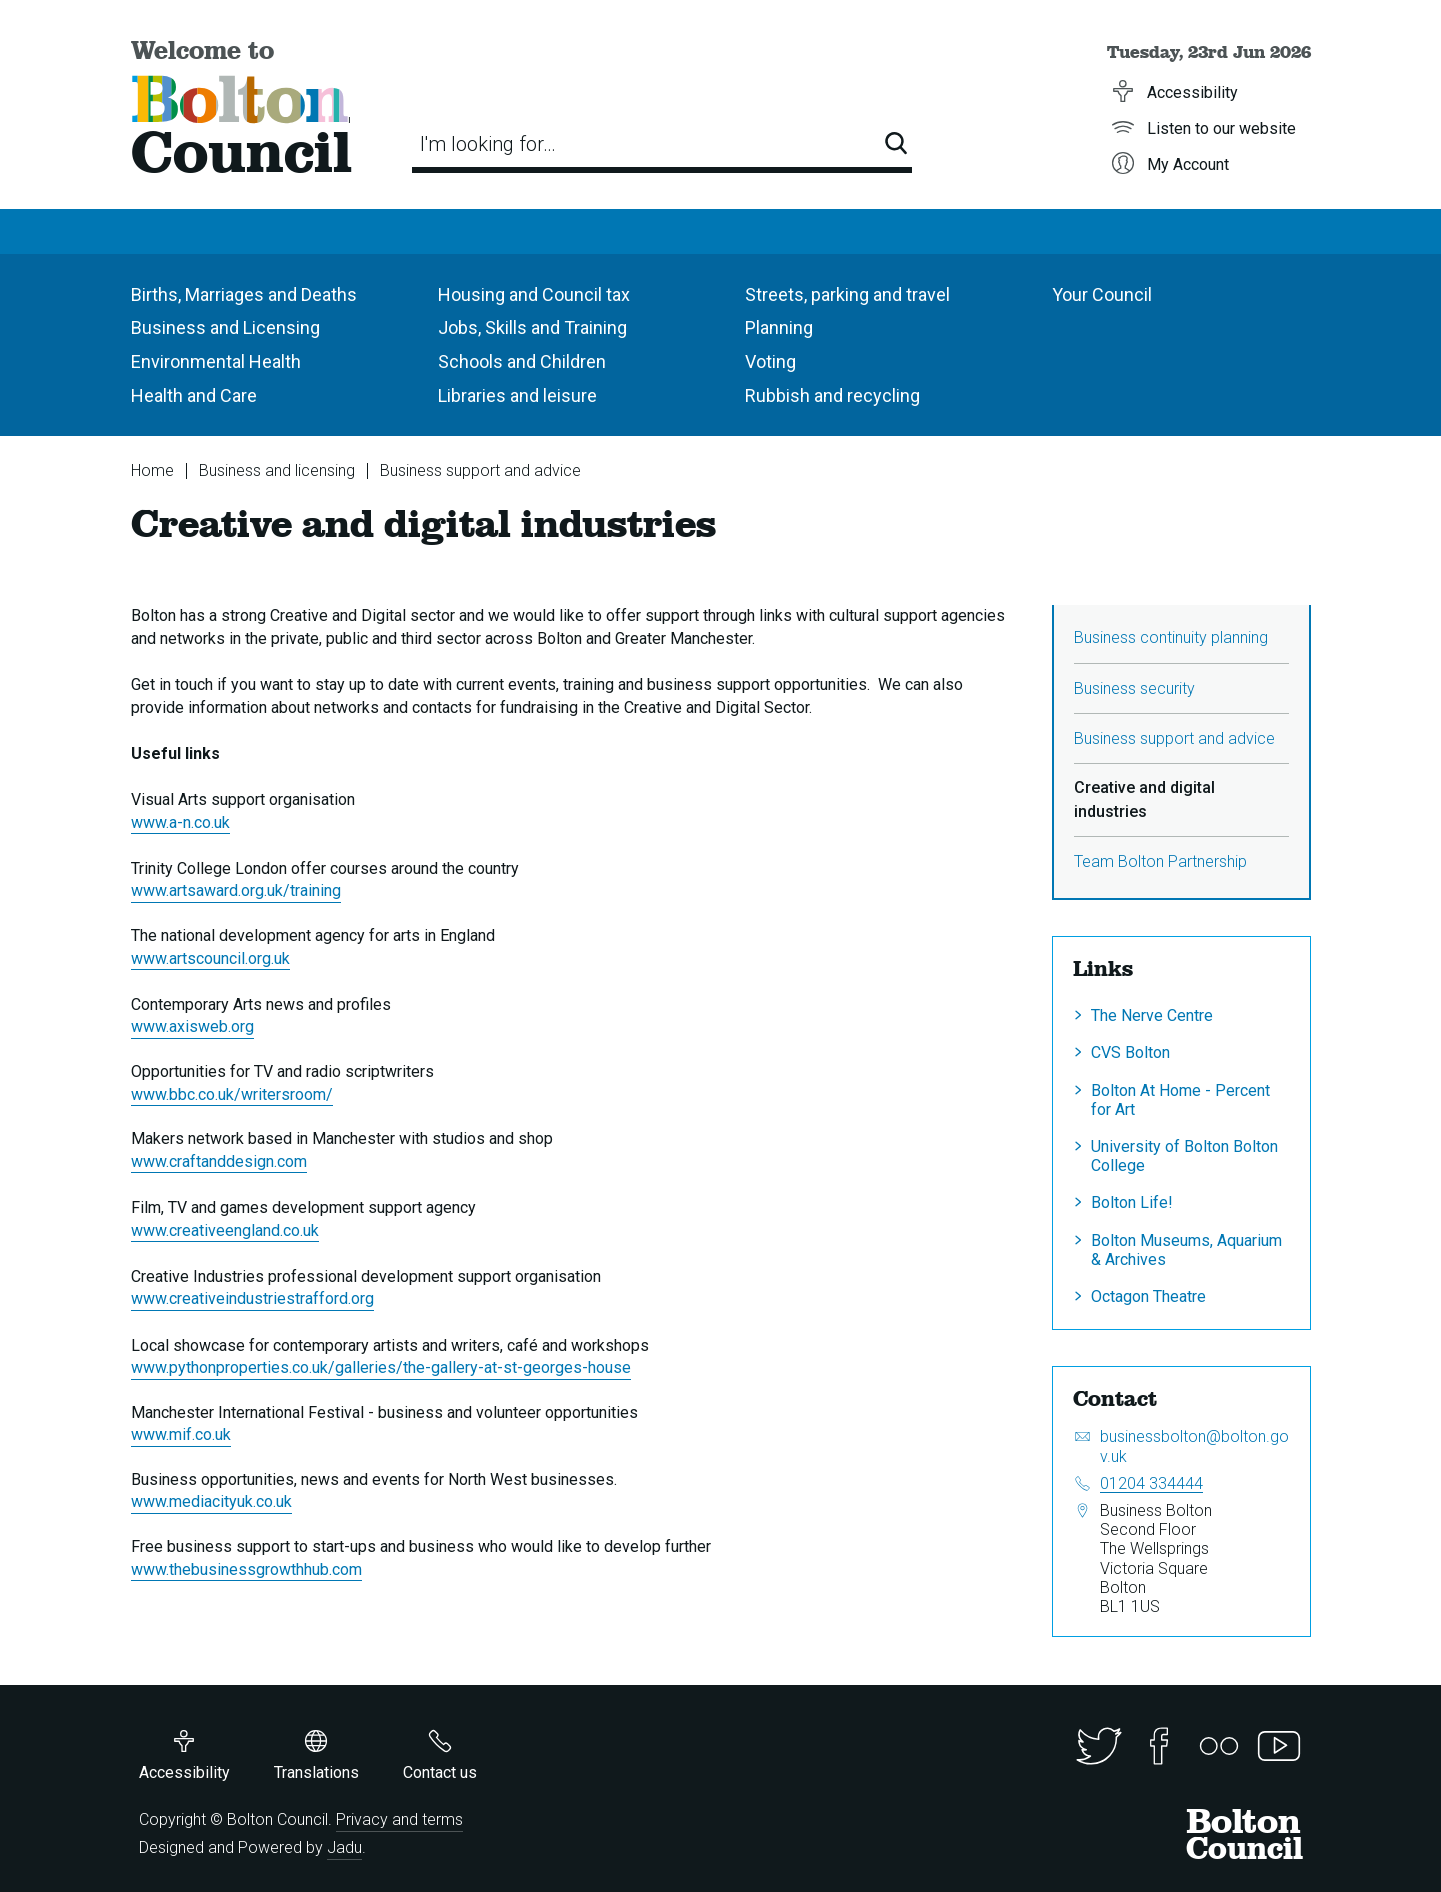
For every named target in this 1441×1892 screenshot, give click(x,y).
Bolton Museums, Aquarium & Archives (1186, 1250)
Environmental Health (216, 361)
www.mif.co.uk (181, 1434)
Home (152, 470)
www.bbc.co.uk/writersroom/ (232, 1094)
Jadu (344, 1847)
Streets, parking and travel (847, 294)
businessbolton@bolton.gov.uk (1194, 1446)
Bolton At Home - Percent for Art (1180, 1100)
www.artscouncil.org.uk (210, 958)
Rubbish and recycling (832, 395)
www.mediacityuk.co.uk (211, 1501)
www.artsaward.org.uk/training (236, 890)
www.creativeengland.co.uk (225, 1230)
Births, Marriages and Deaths (244, 294)
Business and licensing (277, 470)
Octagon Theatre (1148, 1296)
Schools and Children (522, 361)
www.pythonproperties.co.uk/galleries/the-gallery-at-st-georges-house (381, 1367)
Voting (770, 361)
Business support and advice (480, 470)
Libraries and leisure (517, 395)
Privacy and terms (399, 1819)
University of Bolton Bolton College (1184, 1156)
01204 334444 (1151, 1483)
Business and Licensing (225, 327)
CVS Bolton (1130, 1052)
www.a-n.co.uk (180, 822)
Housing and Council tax (534, 294)
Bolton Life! (1132, 1202)
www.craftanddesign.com (219, 1161)
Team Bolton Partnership (1160, 861)
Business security (1134, 688)
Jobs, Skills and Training (532, 327)
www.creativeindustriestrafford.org (252, 1298)
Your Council (1102, 294)
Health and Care (194, 395)
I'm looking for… (488, 144)
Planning (779, 327)
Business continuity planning (1171, 637)
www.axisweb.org (192, 1026)
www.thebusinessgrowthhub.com (246, 1569)
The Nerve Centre (1152, 1015)
